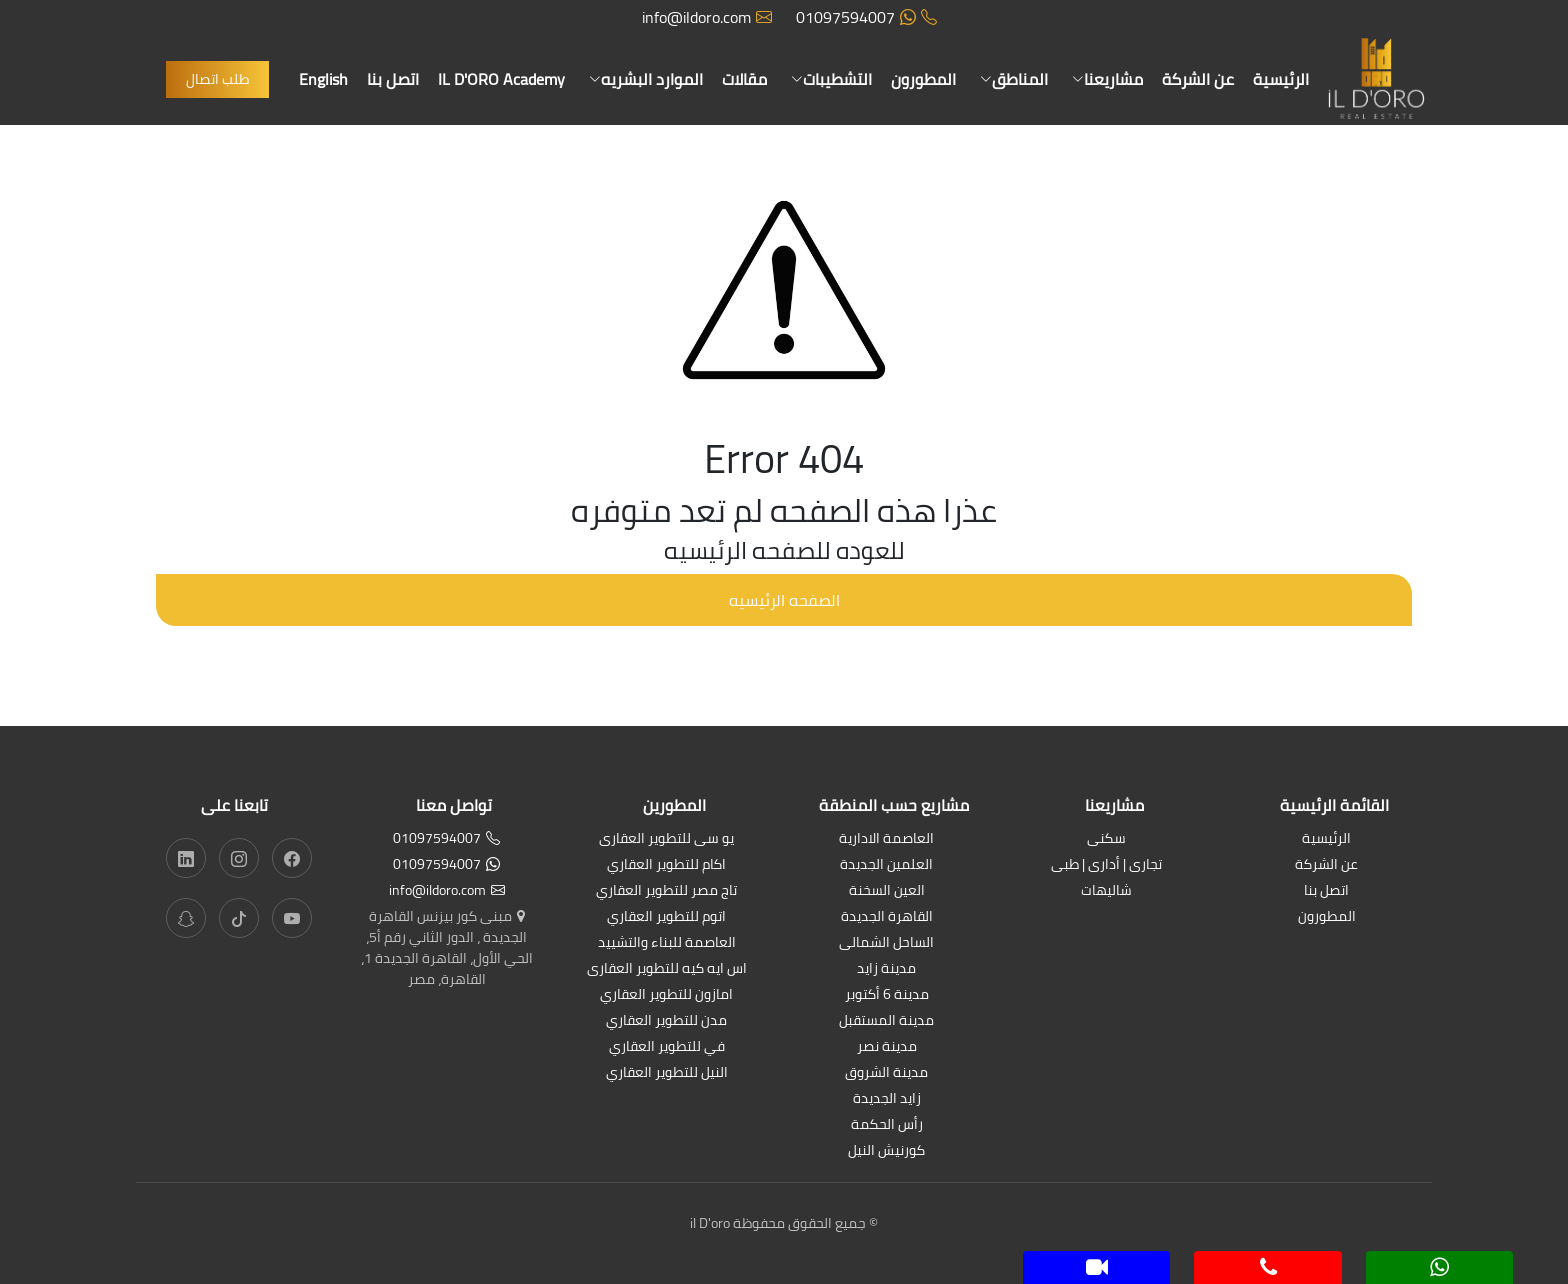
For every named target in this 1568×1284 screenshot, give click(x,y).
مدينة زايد (886, 969)
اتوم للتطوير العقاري (666, 917)
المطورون (923, 79)
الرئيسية (1281, 79)
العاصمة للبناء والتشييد (667, 943)
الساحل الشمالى (886, 943)
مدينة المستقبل (886, 1021)
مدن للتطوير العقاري (666, 1021)
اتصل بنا (393, 79)
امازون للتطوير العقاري (666, 995)
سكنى (1106, 839)
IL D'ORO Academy (501, 79)
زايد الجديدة (887, 1099)
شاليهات (1106, 891)
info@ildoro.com (707, 17)
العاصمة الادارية (886, 839)
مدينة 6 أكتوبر (887, 995)
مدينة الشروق (886, 1073)
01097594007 (866, 17)
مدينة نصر (887, 1047)
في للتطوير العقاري (667, 1047)
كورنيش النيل (886, 1151)
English (323, 79)
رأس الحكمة (887, 1125)
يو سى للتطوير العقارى (666, 839)
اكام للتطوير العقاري (666, 865)
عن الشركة (1198, 79)
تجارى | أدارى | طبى (1106, 865)
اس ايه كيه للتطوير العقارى (667, 969)
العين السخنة (887, 891)
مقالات (744, 79)
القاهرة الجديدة (887, 917)
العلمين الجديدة (886, 865)
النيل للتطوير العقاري (667, 1073)
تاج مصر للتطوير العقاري (666, 891)
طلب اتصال (217, 79)
